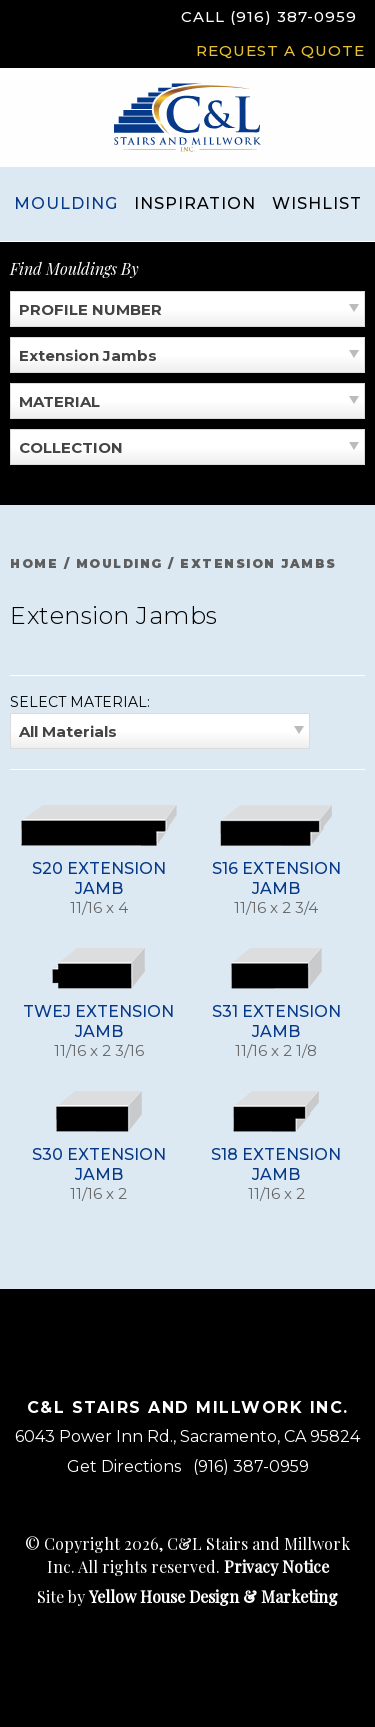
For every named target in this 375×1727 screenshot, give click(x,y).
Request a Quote (280, 50)
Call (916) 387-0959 (269, 16)
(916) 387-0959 (251, 1466)
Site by (187, 1596)
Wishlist (317, 203)
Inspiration (195, 203)
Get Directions (124, 1466)
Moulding (66, 203)
